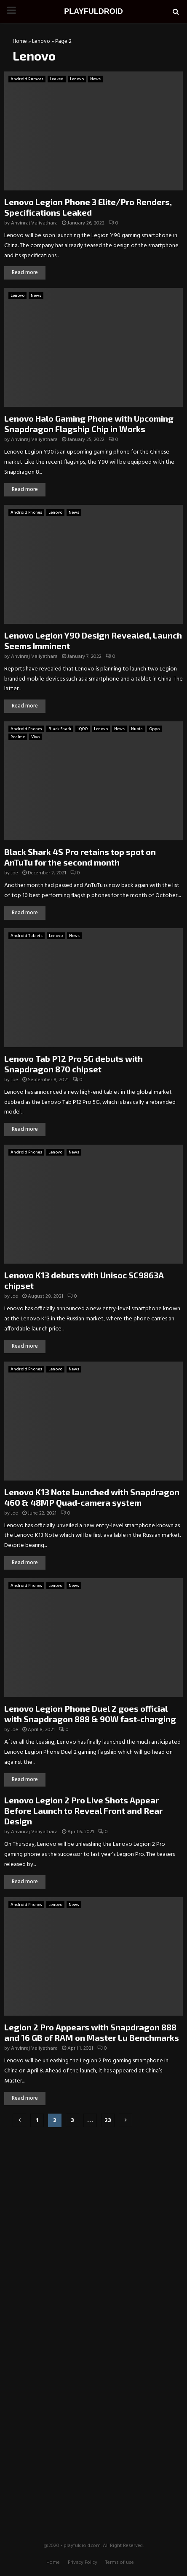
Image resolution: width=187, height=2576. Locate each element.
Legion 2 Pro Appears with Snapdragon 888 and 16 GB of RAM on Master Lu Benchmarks (91, 2032)
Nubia (137, 729)
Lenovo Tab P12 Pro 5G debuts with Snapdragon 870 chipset (73, 1063)
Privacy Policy (82, 2562)
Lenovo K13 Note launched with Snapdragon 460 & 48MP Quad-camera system (91, 1497)
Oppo (154, 729)
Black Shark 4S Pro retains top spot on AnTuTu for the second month (80, 857)
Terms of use (119, 2562)
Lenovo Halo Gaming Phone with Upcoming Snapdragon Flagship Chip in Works (89, 423)
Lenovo (41, 41)
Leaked (57, 79)
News (95, 79)
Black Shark (59, 729)
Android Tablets (27, 935)
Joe (14, 873)
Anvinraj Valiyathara (34, 223)
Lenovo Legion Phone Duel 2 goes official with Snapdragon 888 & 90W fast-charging (90, 1713)
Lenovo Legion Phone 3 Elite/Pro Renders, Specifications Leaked (88, 207)
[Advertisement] (93, 2188)
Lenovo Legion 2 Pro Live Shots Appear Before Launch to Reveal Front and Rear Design (83, 1810)
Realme (18, 737)
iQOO (82, 729)
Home (20, 41)
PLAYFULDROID (93, 11)
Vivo (35, 737)
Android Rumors (27, 79)
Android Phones (26, 512)
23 (107, 2120)
